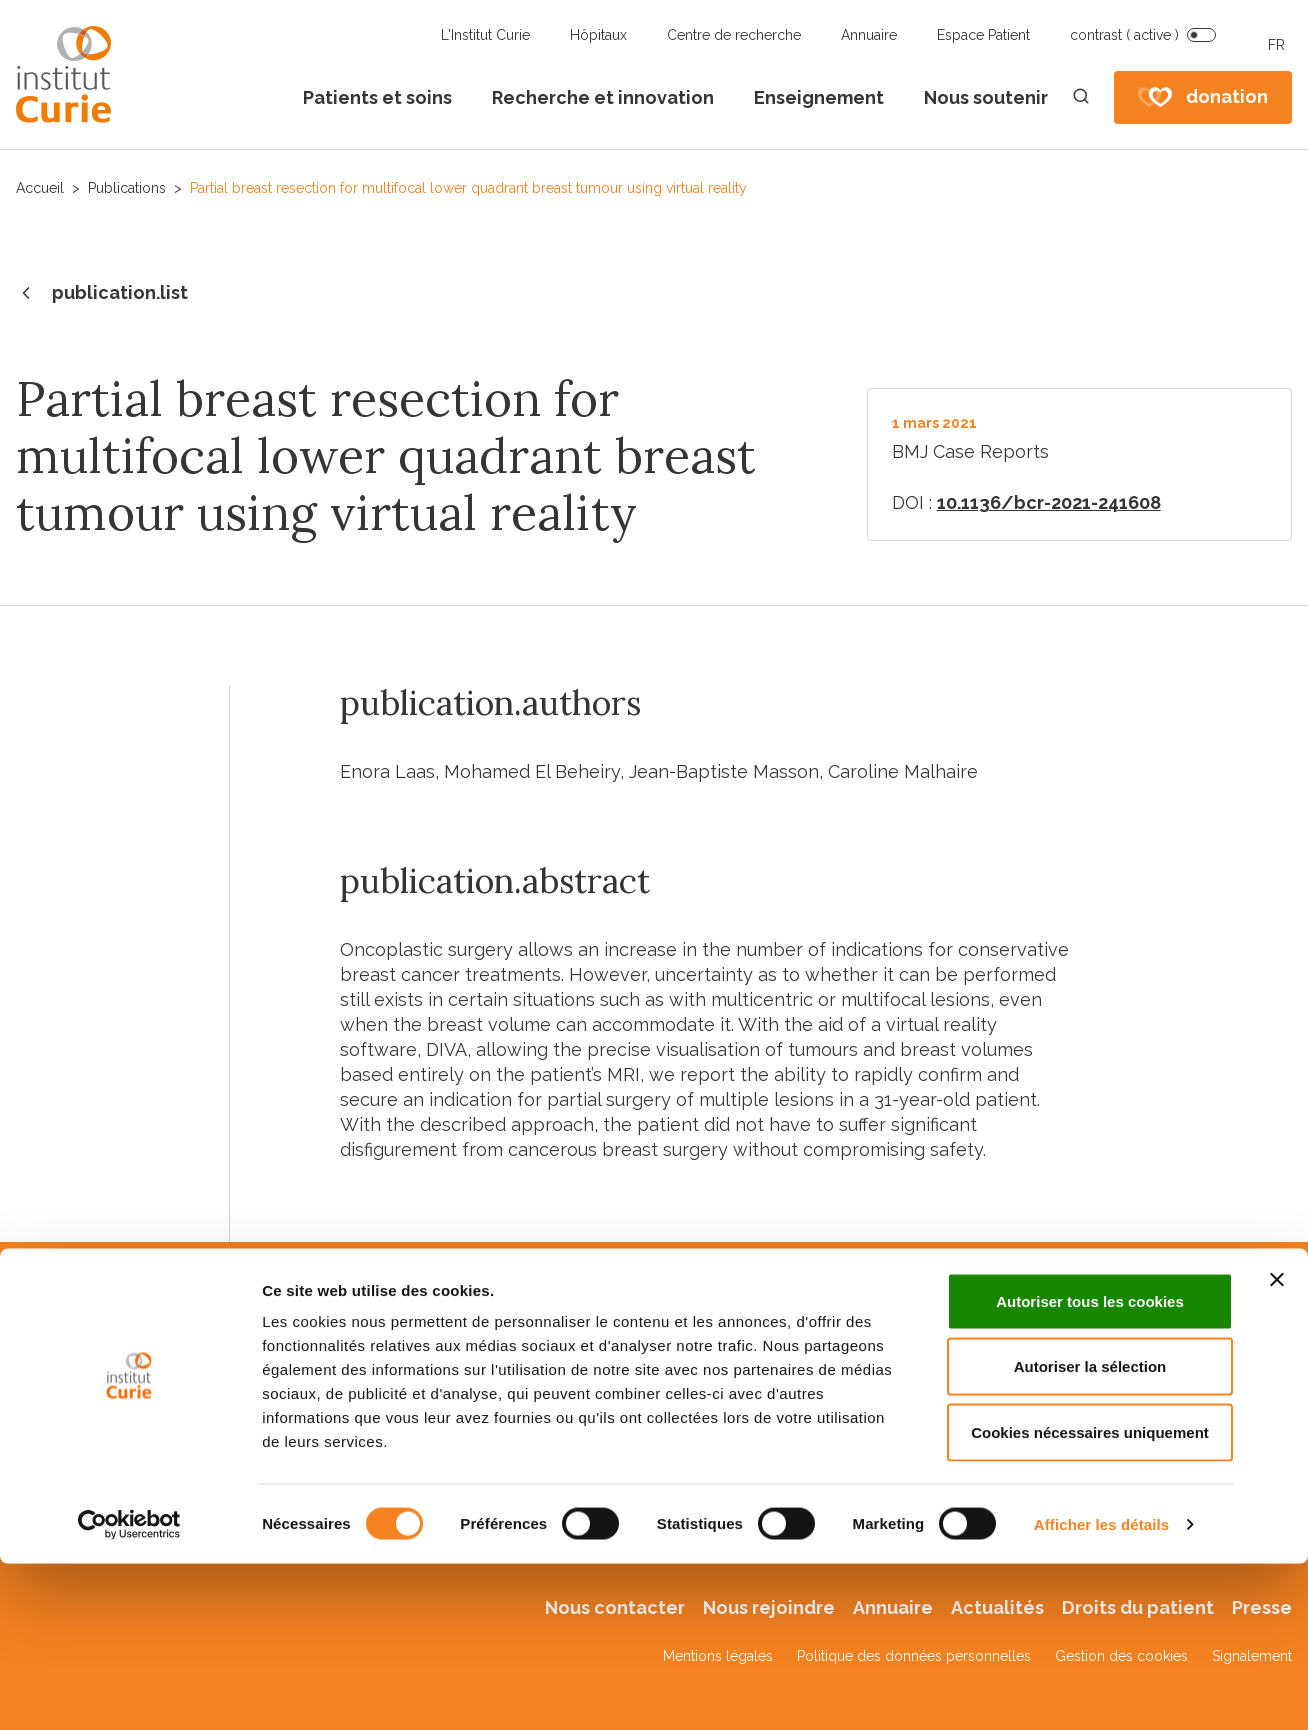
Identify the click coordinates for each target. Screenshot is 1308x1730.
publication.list (102, 294)
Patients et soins (377, 97)
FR (1276, 45)
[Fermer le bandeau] (1277, 1446)
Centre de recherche (734, 35)
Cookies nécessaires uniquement (1090, 1598)
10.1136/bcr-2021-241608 (1049, 502)
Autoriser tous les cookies (1090, 1467)
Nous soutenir (986, 97)
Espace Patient (983, 35)
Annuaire (869, 35)
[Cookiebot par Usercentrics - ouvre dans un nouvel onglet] (129, 1691)
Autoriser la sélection (1090, 1533)
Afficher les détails (1101, 1690)
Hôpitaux (598, 35)
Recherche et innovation (603, 97)
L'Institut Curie (485, 35)
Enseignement (819, 97)
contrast (1124, 35)
